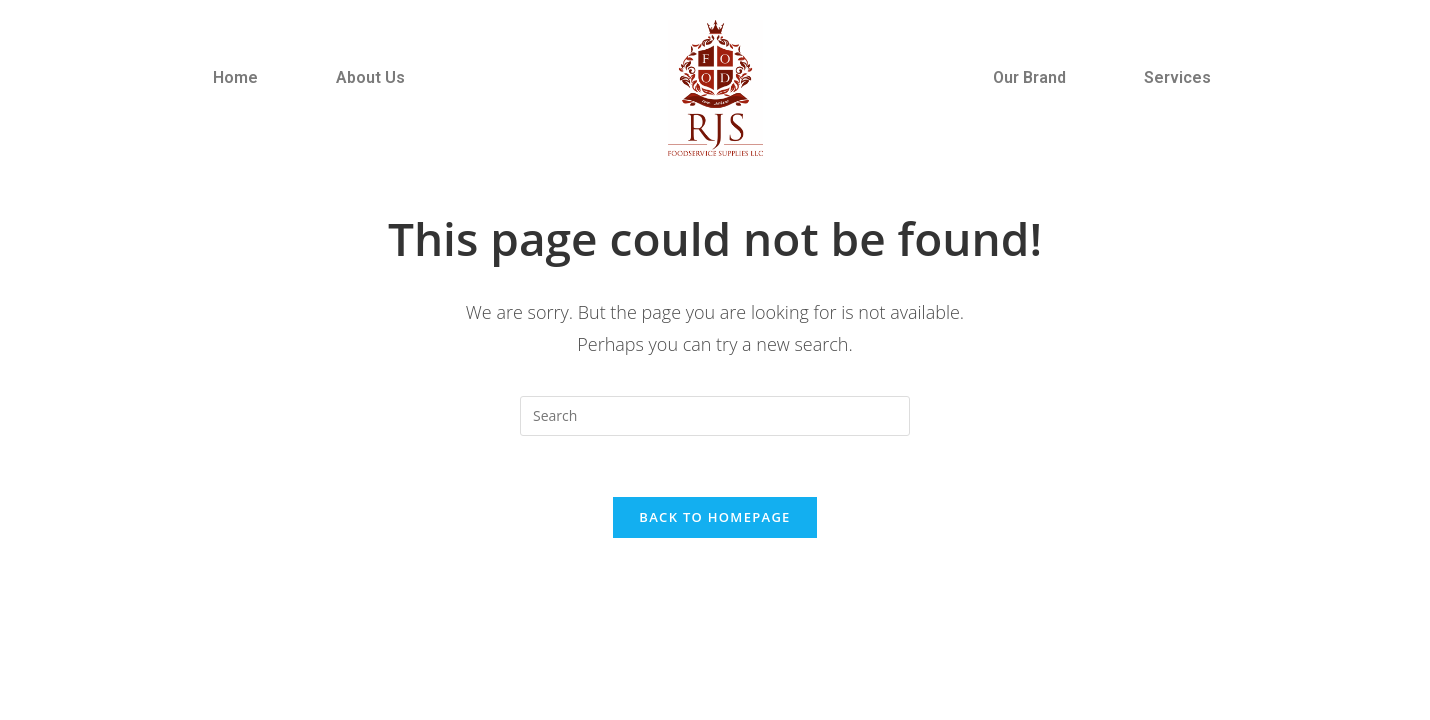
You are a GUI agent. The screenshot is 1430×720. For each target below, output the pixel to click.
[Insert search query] (715, 416)
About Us (370, 77)
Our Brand (1029, 77)
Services (1177, 77)
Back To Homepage (714, 517)
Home (235, 77)
